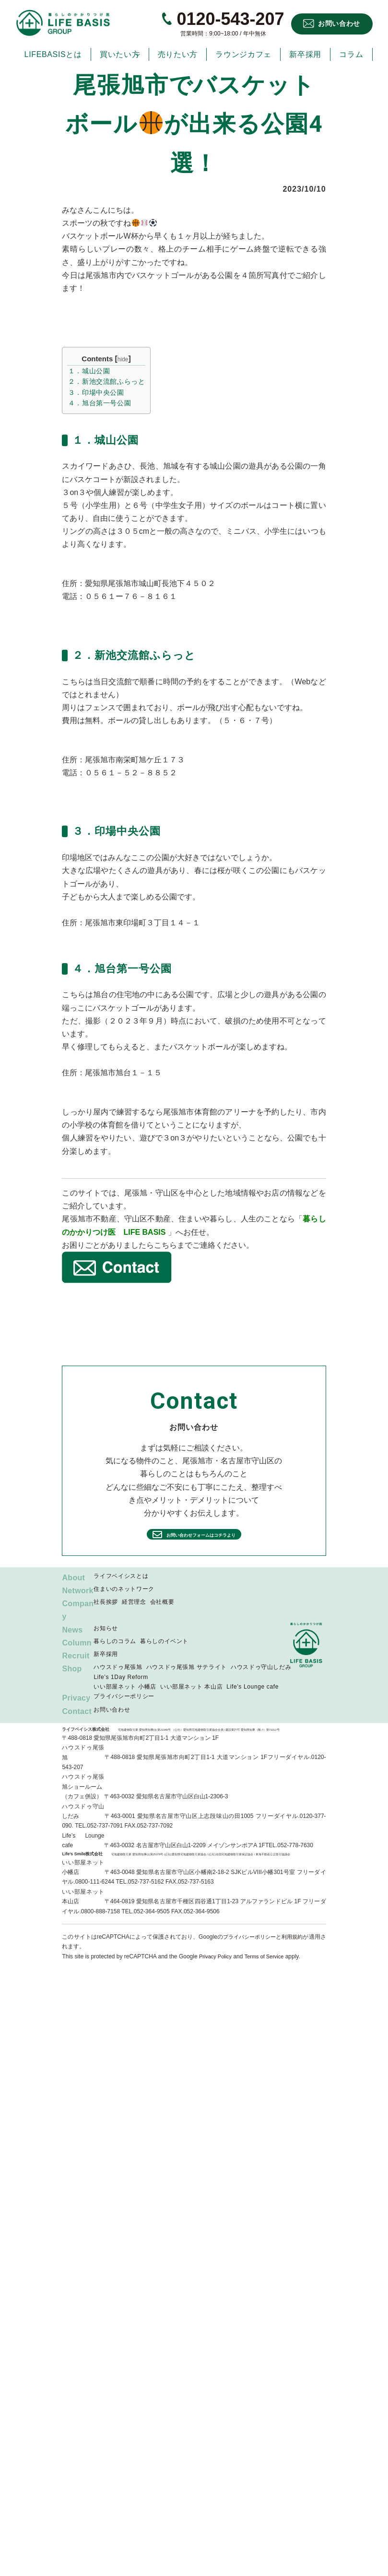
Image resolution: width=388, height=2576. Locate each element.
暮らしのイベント (164, 1654)
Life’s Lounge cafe (252, 1700)
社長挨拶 (106, 1615)
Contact (77, 1725)
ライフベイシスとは (121, 1576)
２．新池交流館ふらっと (106, 381)
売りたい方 (178, 54)
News (72, 1643)
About (73, 1578)
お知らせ (106, 1641)
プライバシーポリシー (124, 1710)
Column (77, 1656)
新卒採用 (305, 54)
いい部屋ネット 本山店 (191, 1700)
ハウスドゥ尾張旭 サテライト (186, 1681)
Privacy (76, 1712)
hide (123, 359)
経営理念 (134, 1615)
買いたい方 (120, 54)
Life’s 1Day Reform (121, 1690)
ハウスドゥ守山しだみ (261, 1681)
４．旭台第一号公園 (99, 403)
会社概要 (162, 1615)
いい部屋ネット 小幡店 (125, 1700)
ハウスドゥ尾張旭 (118, 1681)
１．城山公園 (89, 371)
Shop (72, 1683)
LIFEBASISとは (53, 54)
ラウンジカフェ (243, 54)
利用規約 (302, 1950)
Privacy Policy (217, 1969)
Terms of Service (268, 1969)
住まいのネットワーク (124, 1589)
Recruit (76, 1669)
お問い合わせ (339, 23)
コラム (351, 54)
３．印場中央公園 (96, 392)
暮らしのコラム (115, 1654)
